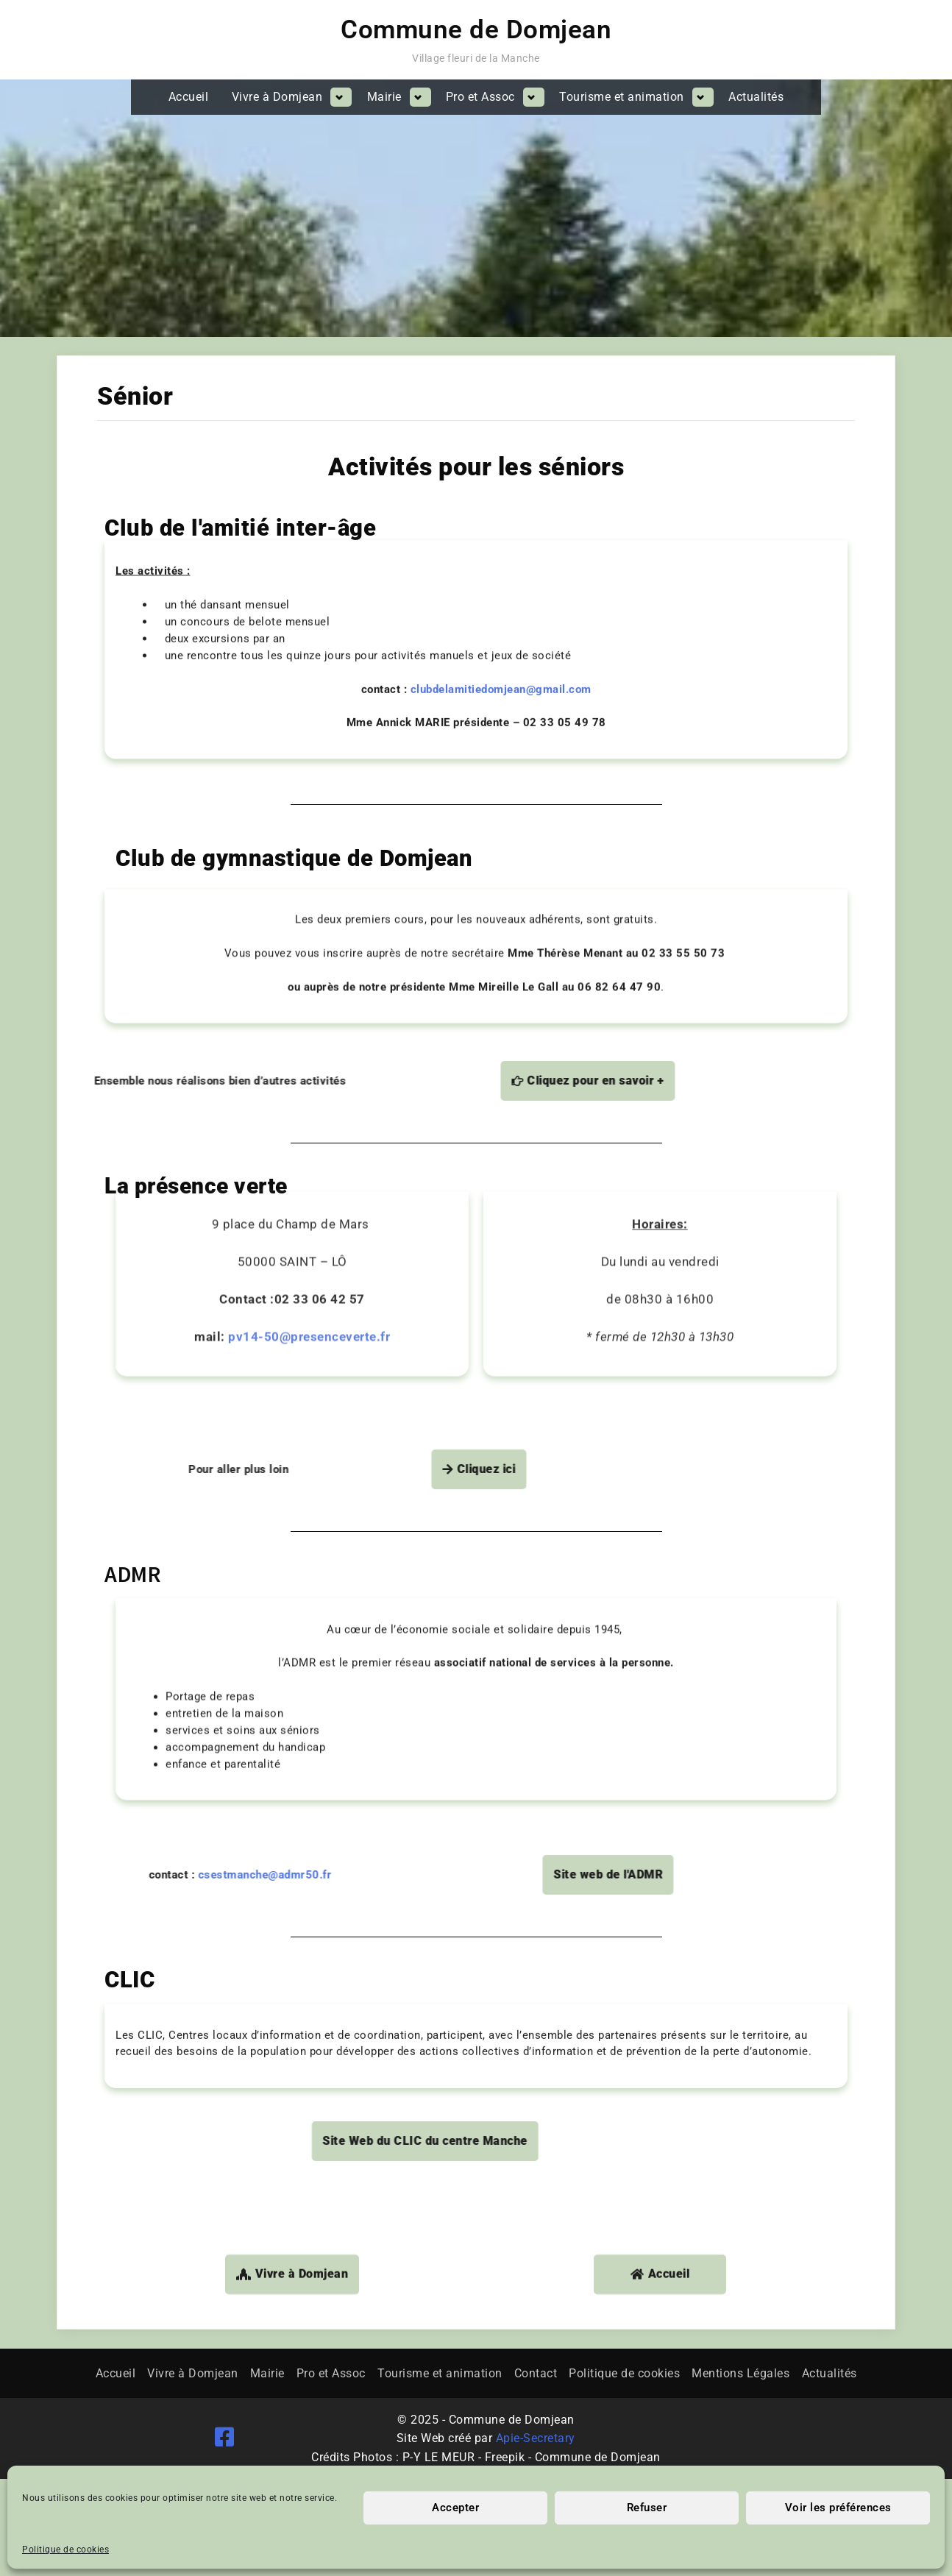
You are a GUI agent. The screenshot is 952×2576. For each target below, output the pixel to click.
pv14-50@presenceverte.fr (309, 1152)
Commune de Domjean (476, 30)
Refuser (647, 2507)
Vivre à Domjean (277, 97)
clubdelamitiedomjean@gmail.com (504, 568)
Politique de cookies (65, 2549)
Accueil (188, 97)
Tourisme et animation (621, 97)
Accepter (455, 2507)
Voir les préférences (838, 2507)
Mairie (384, 97)
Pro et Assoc (480, 97)
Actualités (756, 97)
